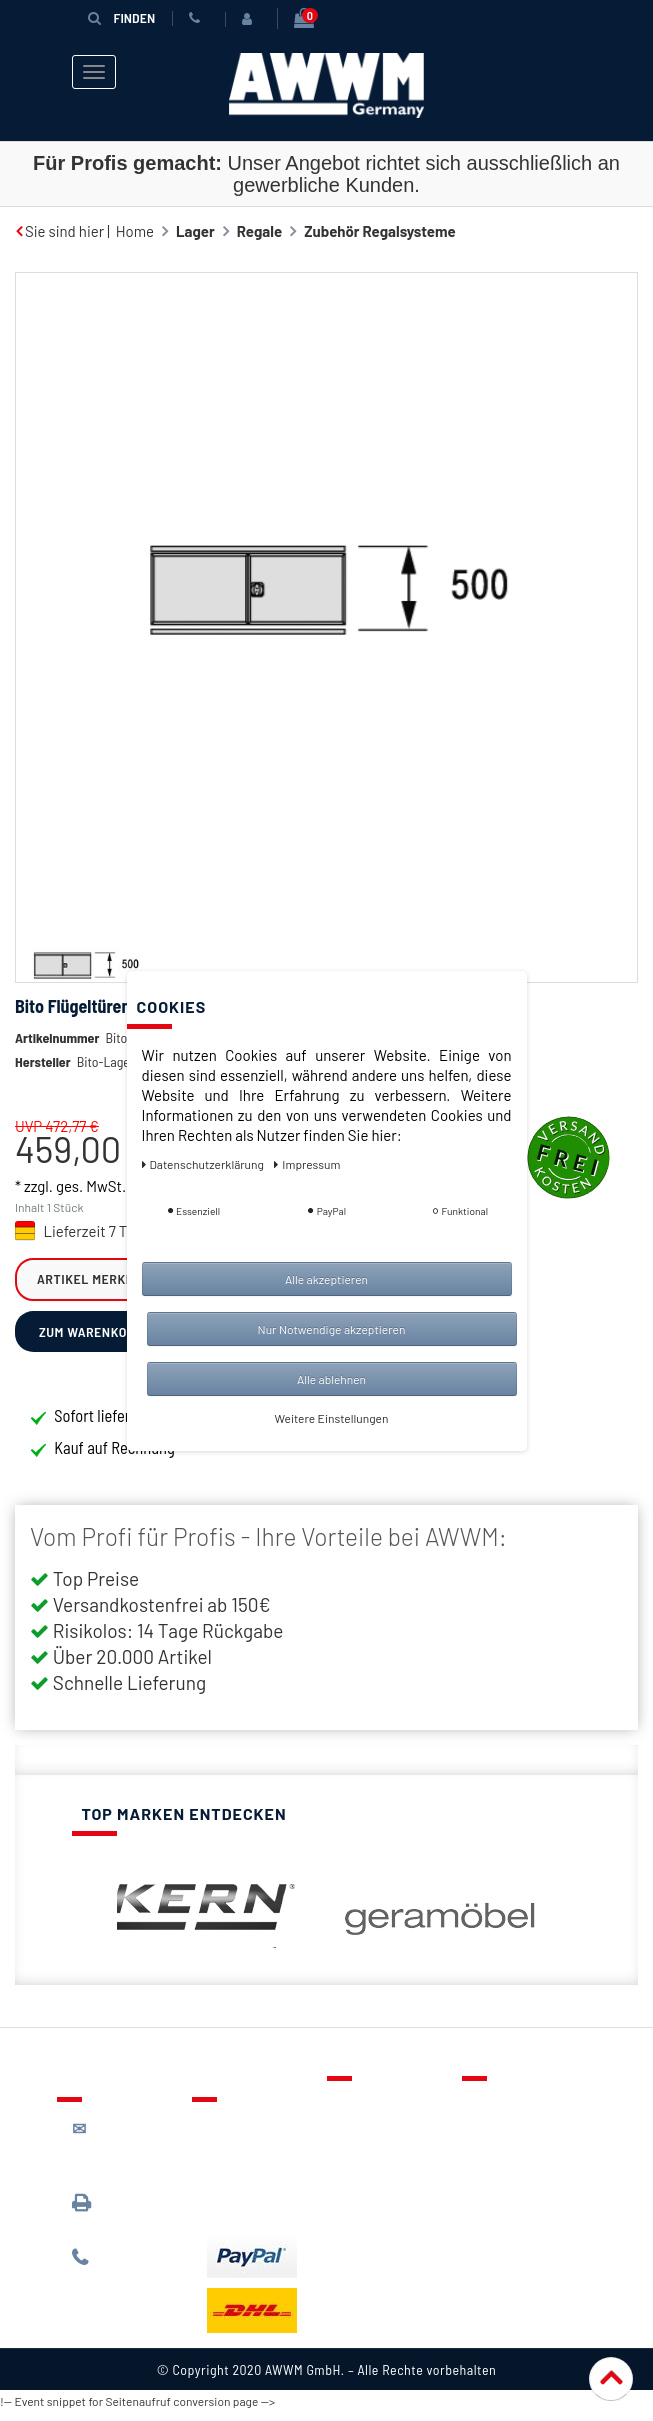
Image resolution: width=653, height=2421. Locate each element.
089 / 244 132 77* (122, 2275)
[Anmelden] (251, 19)
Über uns (506, 2114)
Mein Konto (379, 2201)
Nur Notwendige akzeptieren (332, 1329)
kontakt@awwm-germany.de (127, 2156)
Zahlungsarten (255, 2183)
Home (135, 231)
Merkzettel (377, 2143)
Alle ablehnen (331, 1379)
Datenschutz (518, 2143)
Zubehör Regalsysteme (380, 231)
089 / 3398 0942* (109, 2220)
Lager (195, 231)
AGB (490, 2172)
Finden (122, 17)
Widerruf (506, 2201)
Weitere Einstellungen (332, 1418)
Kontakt (368, 2114)
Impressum (514, 2230)
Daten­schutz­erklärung (204, 1164)
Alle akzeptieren (326, 1279)
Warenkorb (378, 2172)
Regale (259, 231)
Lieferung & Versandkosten (256, 2144)
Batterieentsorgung (272, 2212)
